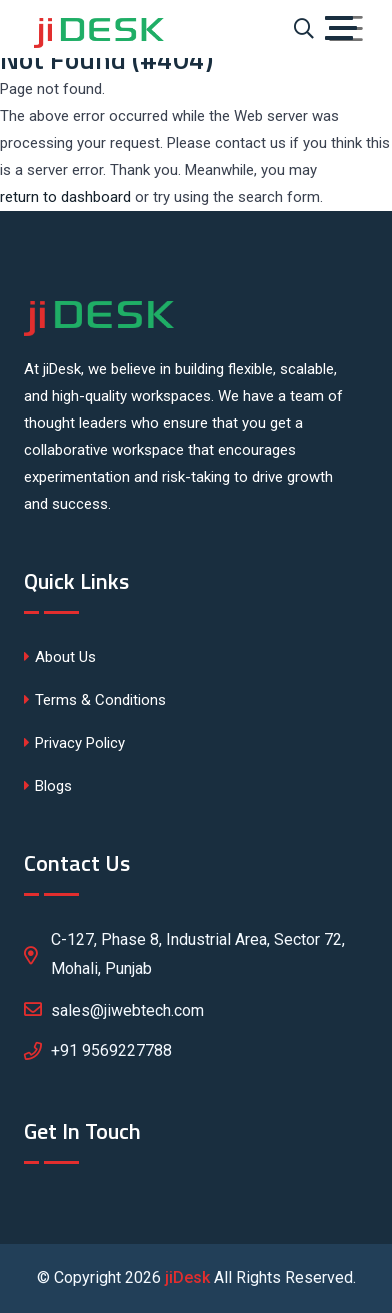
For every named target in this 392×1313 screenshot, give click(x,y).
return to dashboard (65, 197)
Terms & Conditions (95, 700)
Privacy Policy (74, 743)
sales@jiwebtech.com (114, 1009)
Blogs (48, 786)
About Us (60, 657)
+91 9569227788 (111, 1050)
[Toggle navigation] (346, 29)
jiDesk (187, 1277)
